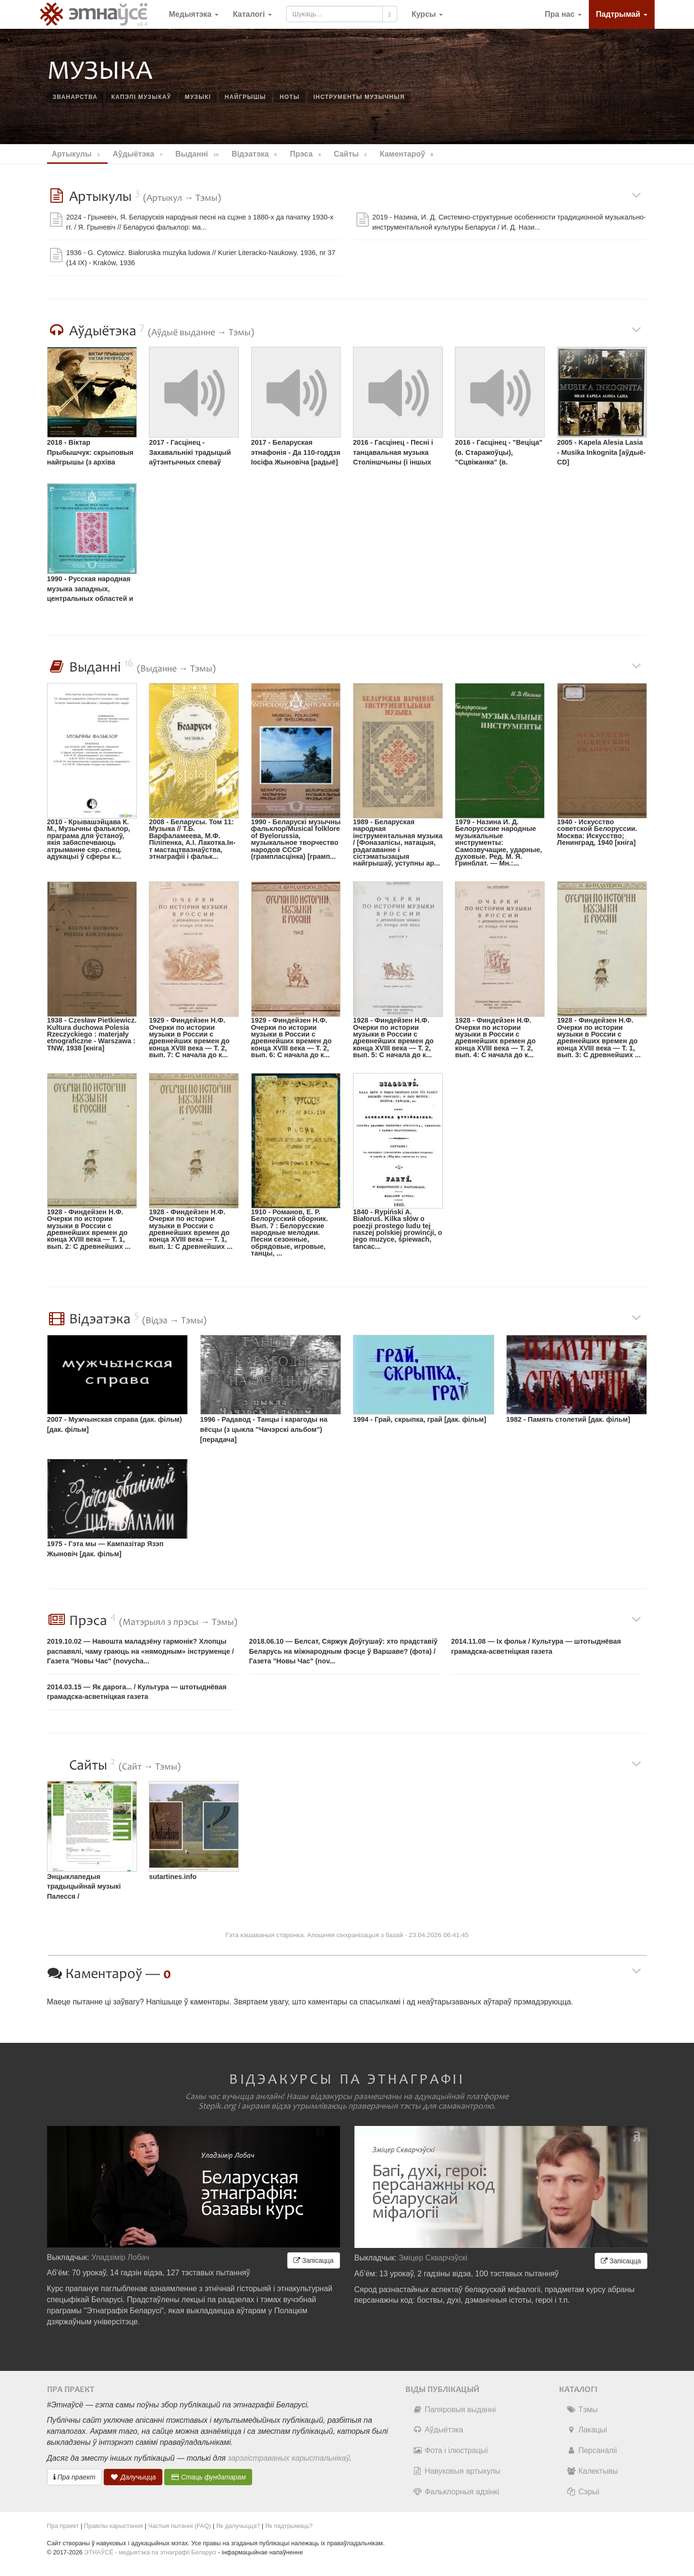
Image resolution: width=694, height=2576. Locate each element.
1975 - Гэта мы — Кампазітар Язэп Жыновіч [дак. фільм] (105, 1549)
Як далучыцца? (238, 2525)
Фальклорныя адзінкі (456, 2492)
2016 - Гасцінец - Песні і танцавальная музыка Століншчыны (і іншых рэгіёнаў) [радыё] (393, 454)
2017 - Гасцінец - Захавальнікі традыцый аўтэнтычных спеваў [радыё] (190, 454)
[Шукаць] (389, 14)
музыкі (198, 97)
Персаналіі (591, 2450)
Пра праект (74, 2477)
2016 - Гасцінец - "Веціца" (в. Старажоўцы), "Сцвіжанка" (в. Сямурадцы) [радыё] (498, 454)
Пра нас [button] (563, 14)
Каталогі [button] (252, 14)
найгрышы (245, 97)
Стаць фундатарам (208, 2477)
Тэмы (581, 2409)
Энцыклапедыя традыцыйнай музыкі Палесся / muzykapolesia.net (84, 1888)
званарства (75, 97)
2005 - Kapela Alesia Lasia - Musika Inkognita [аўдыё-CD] (601, 452)
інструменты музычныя (359, 97)
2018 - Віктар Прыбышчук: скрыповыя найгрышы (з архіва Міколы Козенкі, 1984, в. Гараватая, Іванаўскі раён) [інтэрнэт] (90, 454)
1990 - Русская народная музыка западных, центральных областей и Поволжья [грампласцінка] (90, 590)
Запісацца (313, 2260)
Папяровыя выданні (454, 2409)
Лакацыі (586, 2430)
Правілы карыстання (113, 2525)
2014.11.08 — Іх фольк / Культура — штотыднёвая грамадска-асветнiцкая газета (536, 1646)
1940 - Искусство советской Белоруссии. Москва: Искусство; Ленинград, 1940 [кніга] (597, 832)
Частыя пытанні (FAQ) (179, 2525)
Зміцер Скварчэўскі (433, 2258)
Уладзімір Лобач (120, 2257)
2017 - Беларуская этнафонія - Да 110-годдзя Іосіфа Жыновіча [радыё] (296, 452)
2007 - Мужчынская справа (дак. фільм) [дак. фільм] (114, 1424)
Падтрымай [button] (621, 14)
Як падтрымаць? (289, 2525)
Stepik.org (217, 2106)
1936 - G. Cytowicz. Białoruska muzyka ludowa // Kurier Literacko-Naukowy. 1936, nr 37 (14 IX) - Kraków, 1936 (200, 258)
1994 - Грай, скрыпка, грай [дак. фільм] (419, 1419)
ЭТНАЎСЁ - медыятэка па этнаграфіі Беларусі (150, 2552)
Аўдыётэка (438, 2430)
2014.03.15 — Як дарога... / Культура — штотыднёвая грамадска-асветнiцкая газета (137, 1692)
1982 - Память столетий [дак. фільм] (568, 1419)
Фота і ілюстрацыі (450, 2450)
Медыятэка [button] (194, 14)
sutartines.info (172, 1876)
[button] (427, 14)
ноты (290, 97)
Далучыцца (133, 2477)
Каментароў (408, 154)
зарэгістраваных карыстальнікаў (288, 2458)
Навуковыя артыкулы (456, 2471)
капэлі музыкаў (141, 97)
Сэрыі (582, 2492)
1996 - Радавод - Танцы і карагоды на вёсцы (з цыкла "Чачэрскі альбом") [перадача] (264, 1429)
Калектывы (592, 2471)
